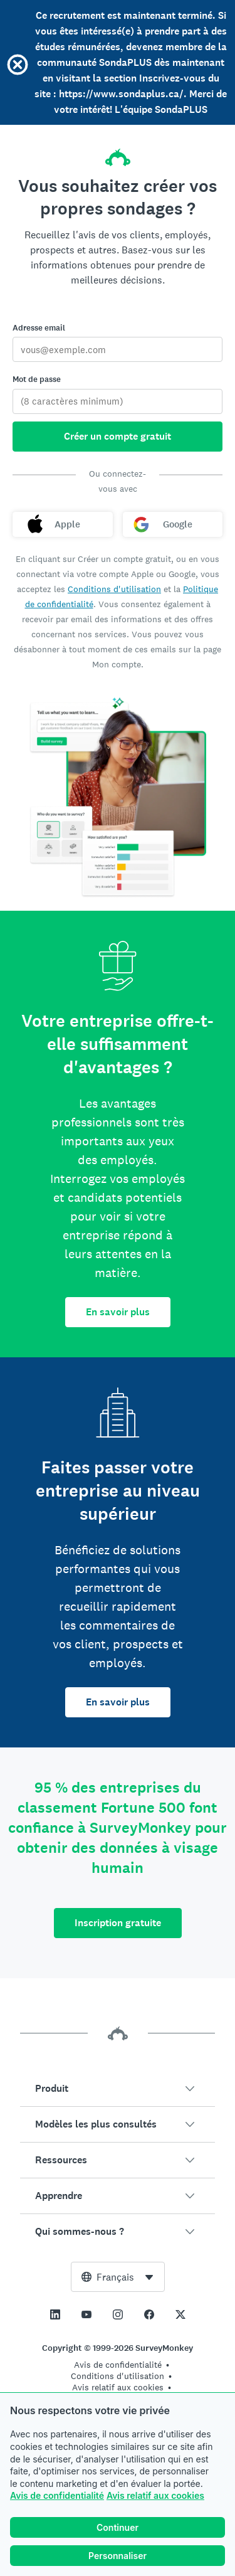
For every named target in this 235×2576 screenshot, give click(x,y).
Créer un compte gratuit (117, 436)
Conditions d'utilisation (114, 589)
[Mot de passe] (117, 401)
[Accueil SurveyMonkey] (117, 153)
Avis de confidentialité (57, 2495)
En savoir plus (118, 1311)
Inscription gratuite (118, 1922)
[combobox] (118, 2277)
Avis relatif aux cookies (155, 2495)
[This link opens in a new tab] (55, 2314)
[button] (117, 2088)
